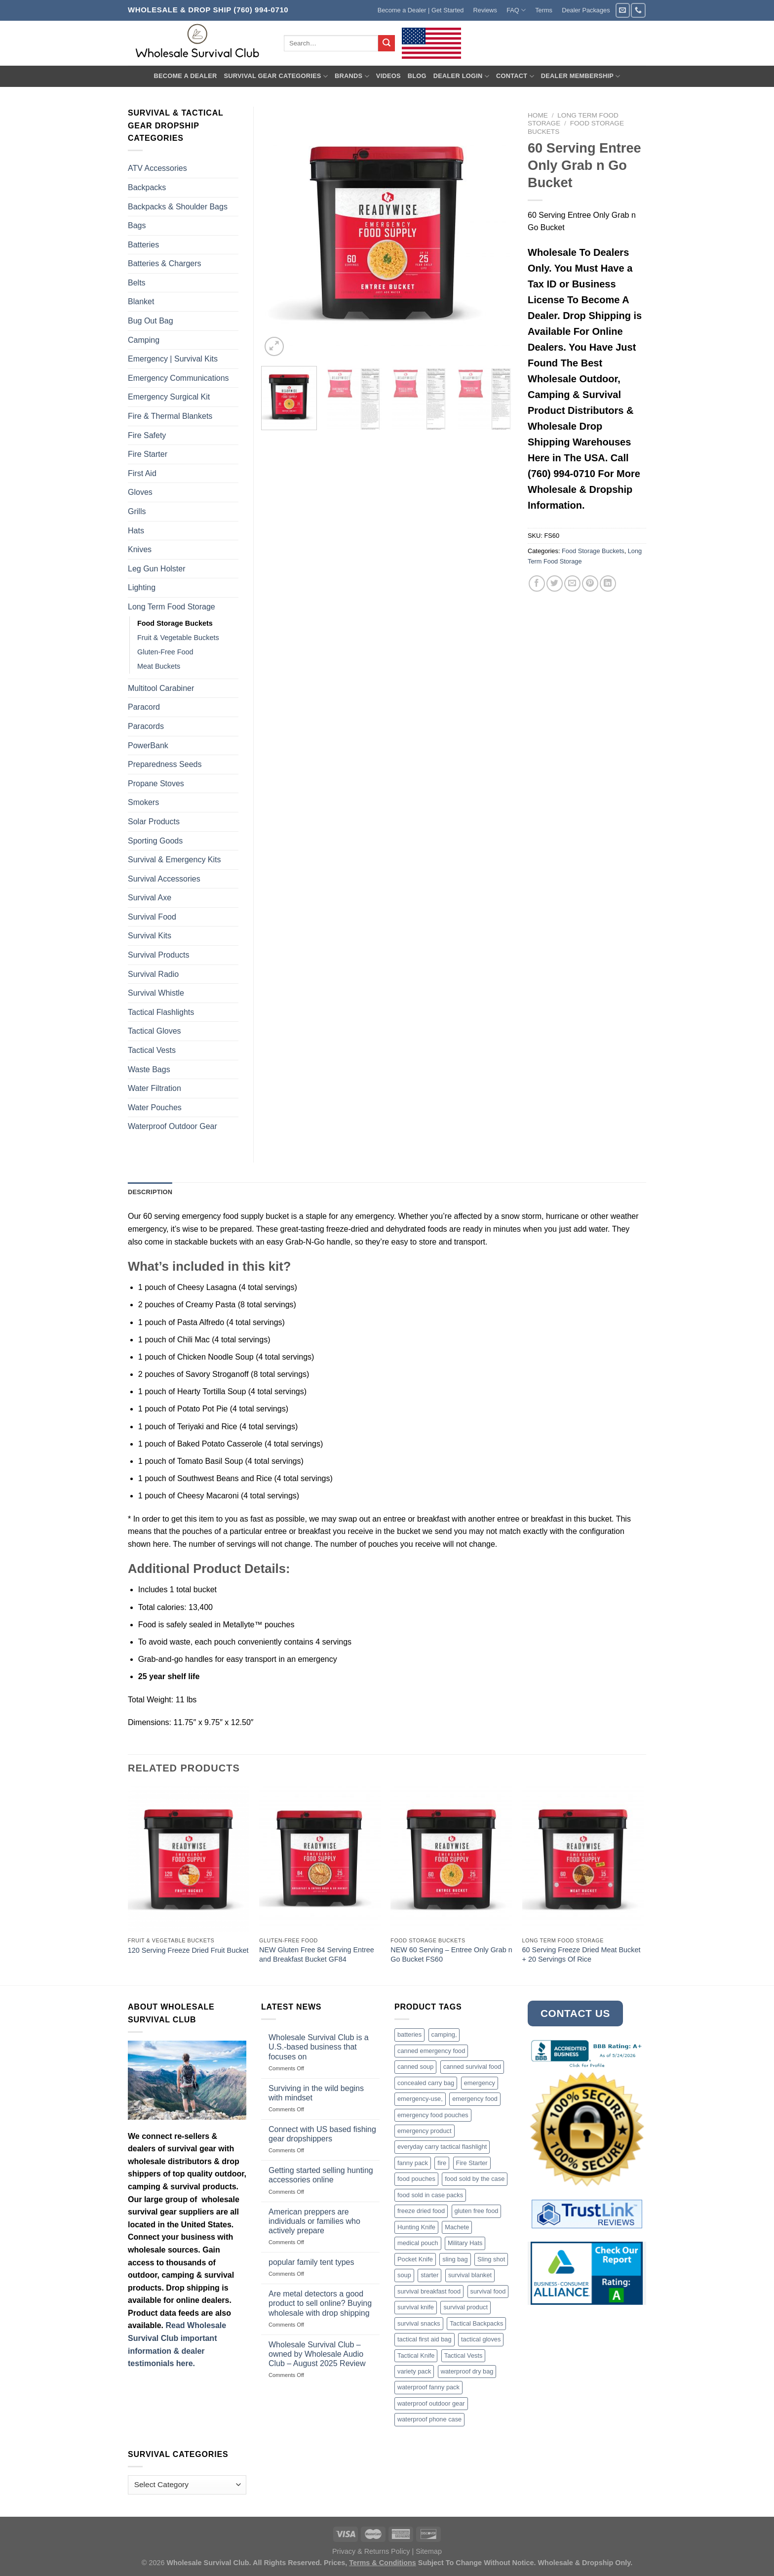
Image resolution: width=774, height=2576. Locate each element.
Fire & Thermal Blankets (170, 416)
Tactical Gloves (154, 1031)
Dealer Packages (586, 10)
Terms (543, 10)
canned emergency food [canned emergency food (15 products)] (431, 2050)
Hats (136, 530)
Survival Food (152, 917)
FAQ (516, 10)
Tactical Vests (152, 1050)
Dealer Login (461, 76)
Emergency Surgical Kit (169, 397)
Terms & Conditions (382, 2563)
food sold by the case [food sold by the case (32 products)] (474, 2178)
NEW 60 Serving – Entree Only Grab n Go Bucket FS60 (451, 1954)
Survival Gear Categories (276, 76)
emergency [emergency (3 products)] (479, 2083)
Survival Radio (153, 974)
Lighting (141, 587)
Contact (515, 76)
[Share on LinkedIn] (608, 583)
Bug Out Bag (150, 321)
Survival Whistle (156, 993)
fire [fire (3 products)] (441, 2163)
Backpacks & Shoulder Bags (178, 206)
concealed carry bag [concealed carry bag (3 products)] (425, 2083)
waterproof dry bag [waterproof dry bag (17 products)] (467, 2371)
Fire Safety (147, 435)
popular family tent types (311, 2262)
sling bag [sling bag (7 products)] (454, 2259)
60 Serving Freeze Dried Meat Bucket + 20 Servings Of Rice (581, 1954)
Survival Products (159, 955)
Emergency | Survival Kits (173, 359)
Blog (417, 76)
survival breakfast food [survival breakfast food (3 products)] (429, 2291)
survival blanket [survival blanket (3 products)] (470, 2275)
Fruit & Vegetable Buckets (178, 638)
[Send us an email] (623, 10)
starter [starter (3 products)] (429, 2275)
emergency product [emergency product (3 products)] (424, 2130)
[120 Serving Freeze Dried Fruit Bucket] (189, 1859)
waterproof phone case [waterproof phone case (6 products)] (429, 2419)
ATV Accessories (157, 168)
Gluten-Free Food (165, 652)
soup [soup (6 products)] (404, 2275)
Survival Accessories (164, 879)
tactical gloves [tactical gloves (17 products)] (481, 2339)
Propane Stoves (156, 783)
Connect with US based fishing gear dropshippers (322, 2134)
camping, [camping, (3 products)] (444, 2034)
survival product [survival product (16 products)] (465, 2307)
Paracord (144, 707)
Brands (352, 76)
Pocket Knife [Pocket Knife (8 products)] (415, 2259)
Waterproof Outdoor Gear (172, 1126)
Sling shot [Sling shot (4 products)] (491, 2259)
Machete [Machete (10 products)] (457, 2227)
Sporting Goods (155, 841)
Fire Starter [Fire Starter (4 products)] (472, 2163)
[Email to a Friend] (572, 583)
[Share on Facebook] (537, 583)
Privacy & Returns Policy (371, 2551)
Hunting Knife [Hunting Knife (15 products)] (416, 2227)
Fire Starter (147, 454)
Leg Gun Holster (157, 568)
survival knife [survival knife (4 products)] (415, 2307)
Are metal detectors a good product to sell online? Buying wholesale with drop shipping (320, 2303)
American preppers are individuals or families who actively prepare (314, 2221)
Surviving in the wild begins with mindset (316, 2093)
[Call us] (638, 10)
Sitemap (429, 2551)
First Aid (142, 473)
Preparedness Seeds (164, 764)
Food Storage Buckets (593, 551)
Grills (137, 511)
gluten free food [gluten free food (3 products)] (477, 2210)
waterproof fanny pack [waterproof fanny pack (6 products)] (428, 2387)
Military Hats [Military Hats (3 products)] (465, 2243)
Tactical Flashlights (161, 1012)
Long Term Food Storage (171, 607)
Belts (137, 283)
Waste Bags (149, 1069)
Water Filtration (154, 1088)
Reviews (485, 10)
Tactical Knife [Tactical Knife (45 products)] (415, 2355)
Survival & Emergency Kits (174, 859)
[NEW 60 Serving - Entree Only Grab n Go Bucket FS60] (451, 1859)
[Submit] (386, 43)
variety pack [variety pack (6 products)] (414, 2371)
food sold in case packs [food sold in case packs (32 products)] (430, 2195)
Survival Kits (149, 935)
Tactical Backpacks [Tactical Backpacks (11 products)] (476, 2323)
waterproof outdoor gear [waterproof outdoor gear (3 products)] (431, 2403)
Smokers (143, 802)
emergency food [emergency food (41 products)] (475, 2098)
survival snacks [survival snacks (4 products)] (418, 2323)
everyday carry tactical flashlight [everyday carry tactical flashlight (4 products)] (442, 2146)
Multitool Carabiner (161, 688)
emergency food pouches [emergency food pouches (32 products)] (432, 2115)
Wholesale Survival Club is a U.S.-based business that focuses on (319, 2046)
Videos (388, 76)
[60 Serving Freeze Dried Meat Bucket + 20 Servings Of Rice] (583, 1859)
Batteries (143, 245)
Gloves (140, 492)
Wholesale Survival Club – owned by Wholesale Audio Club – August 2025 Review (317, 2354)
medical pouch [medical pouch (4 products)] (417, 2243)
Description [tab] (150, 1192)
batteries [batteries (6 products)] (409, 2034)
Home (538, 115)
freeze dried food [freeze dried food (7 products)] (421, 2210)
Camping (143, 340)
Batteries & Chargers (164, 263)
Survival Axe (149, 897)
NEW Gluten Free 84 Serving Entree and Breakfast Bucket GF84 (316, 1954)
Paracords (146, 726)
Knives (140, 549)
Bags (137, 225)
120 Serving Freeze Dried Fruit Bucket (188, 1950)
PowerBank (148, 745)
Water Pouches (155, 1107)
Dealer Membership (580, 76)
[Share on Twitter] (554, 583)
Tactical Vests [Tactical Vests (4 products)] (463, 2355)
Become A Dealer (185, 76)
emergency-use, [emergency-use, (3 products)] (420, 2098)
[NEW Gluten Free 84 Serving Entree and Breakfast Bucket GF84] (320, 1859)
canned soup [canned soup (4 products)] (415, 2066)
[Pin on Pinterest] (590, 583)
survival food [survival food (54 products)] (488, 2291)
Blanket (141, 301)
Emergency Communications (178, 378)
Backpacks (147, 187)
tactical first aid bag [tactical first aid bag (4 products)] (424, 2339)
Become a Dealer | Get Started (421, 10)
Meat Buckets (158, 666)
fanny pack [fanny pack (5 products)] (412, 2163)
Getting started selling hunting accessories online (321, 2175)
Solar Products (154, 821)
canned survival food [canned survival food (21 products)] (472, 2066)
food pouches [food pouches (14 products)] (416, 2178)
